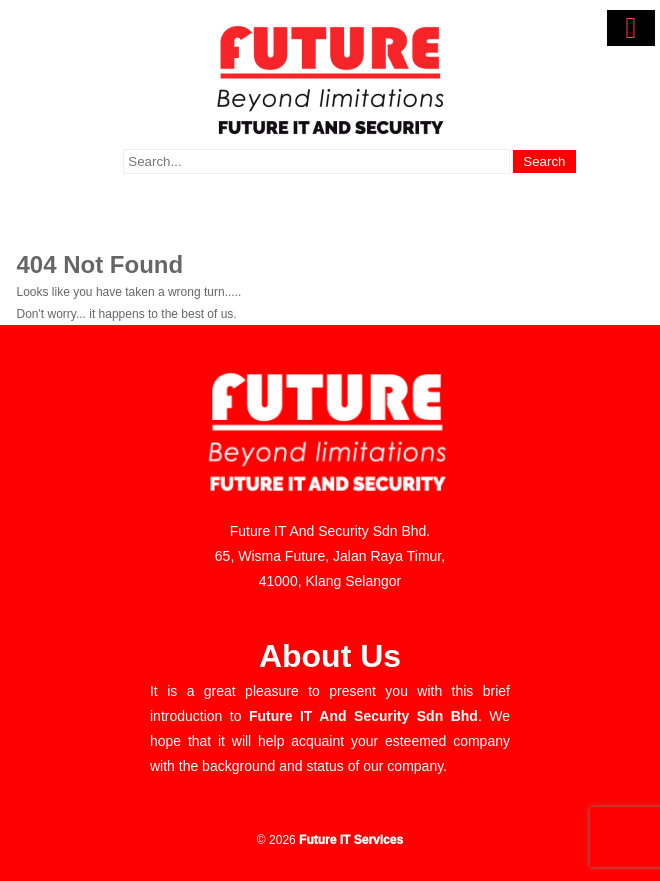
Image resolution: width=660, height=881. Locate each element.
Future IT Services (351, 840)
